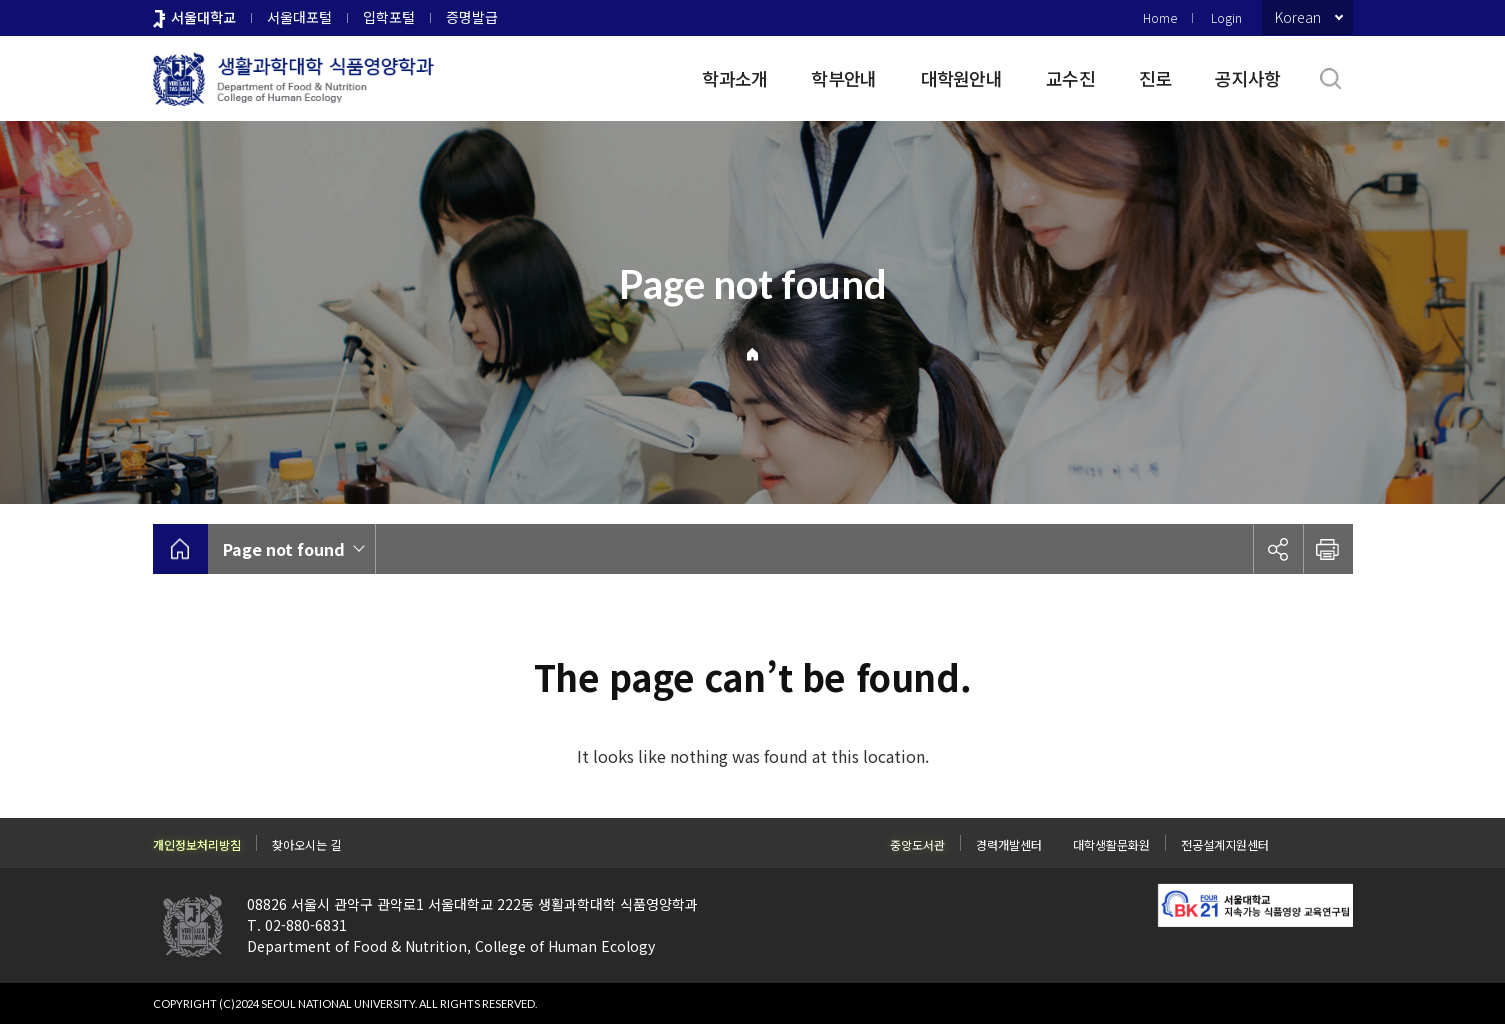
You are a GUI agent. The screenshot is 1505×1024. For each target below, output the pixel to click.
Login (1226, 17)
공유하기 (1278, 549)
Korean (1298, 17)
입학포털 (389, 17)
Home (1160, 17)
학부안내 (843, 78)
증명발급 (472, 17)
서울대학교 (203, 17)
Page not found (284, 549)
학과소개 (734, 78)
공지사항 (1247, 78)
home (180, 549)
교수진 (1070, 78)
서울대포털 (299, 17)
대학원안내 (961, 78)
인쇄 (1328, 549)
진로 (1155, 78)
